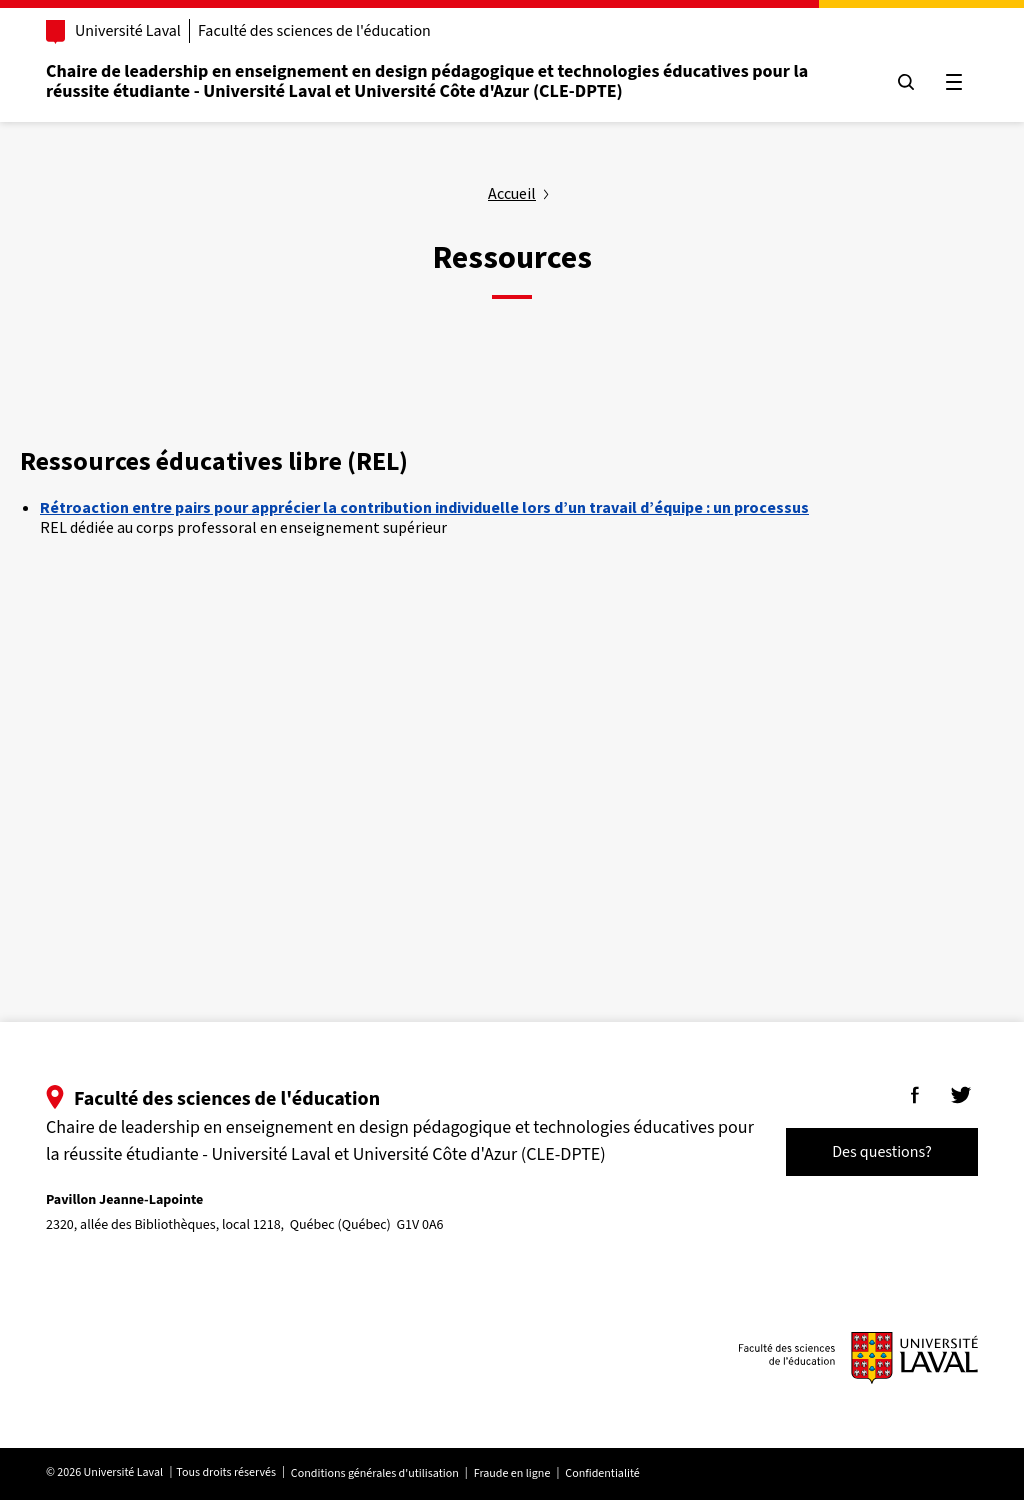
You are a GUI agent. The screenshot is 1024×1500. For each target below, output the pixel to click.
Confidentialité (602, 1473)
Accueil (512, 193)
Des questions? (882, 1152)
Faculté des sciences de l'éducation (314, 31)
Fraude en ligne (512, 1473)
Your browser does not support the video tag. (459, 742)
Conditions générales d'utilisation (375, 1473)
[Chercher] (906, 82)
